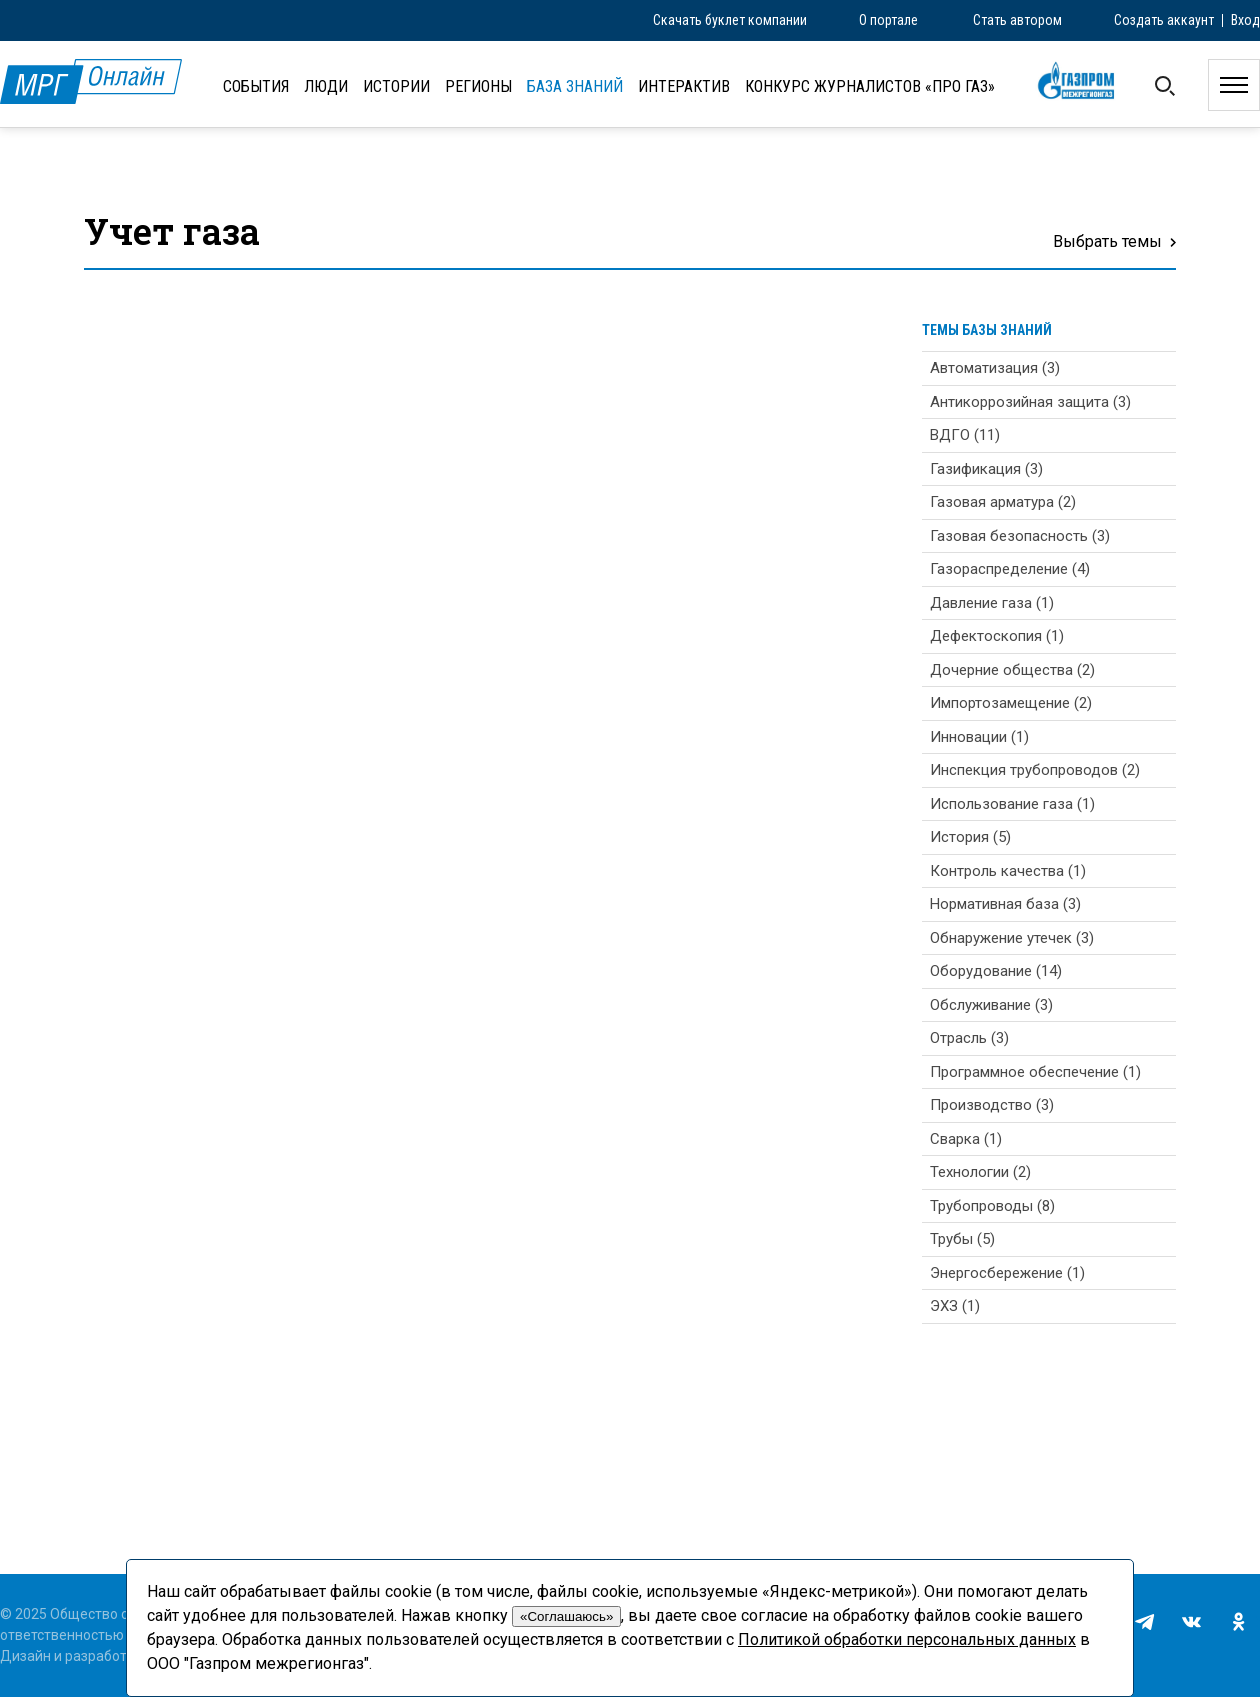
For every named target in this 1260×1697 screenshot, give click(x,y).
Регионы (478, 86)
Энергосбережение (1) (1007, 1273)
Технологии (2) (980, 1172)
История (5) (970, 837)
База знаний (575, 86)
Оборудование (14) (996, 971)
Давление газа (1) (992, 603)
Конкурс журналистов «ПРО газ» (870, 86)
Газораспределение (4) (1010, 569)
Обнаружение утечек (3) (1012, 938)
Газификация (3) (986, 469)
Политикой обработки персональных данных (907, 1639)
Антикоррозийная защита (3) (1030, 402)
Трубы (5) (962, 1239)
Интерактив (684, 86)
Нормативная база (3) (1005, 904)
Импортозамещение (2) (1011, 703)
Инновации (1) (979, 737)
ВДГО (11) (965, 435)
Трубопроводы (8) (992, 1206)
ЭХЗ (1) (955, 1306)
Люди (326, 86)
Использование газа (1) (1012, 804)
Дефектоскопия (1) (997, 636)
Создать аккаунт (1164, 20)
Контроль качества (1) (1008, 871)
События (256, 86)
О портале (888, 20)
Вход (1245, 20)
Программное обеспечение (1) (1035, 1072)
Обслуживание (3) (991, 1005)
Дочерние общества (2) (1012, 670)
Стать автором (1017, 20)
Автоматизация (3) (995, 368)
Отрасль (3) (969, 1038)
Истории (396, 86)
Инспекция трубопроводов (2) (1035, 770)
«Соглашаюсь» (566, 1616)
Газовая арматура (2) (1003, 502)
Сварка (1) (966, 1139)
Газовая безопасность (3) (1020, 536)
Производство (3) (992, 1105)
